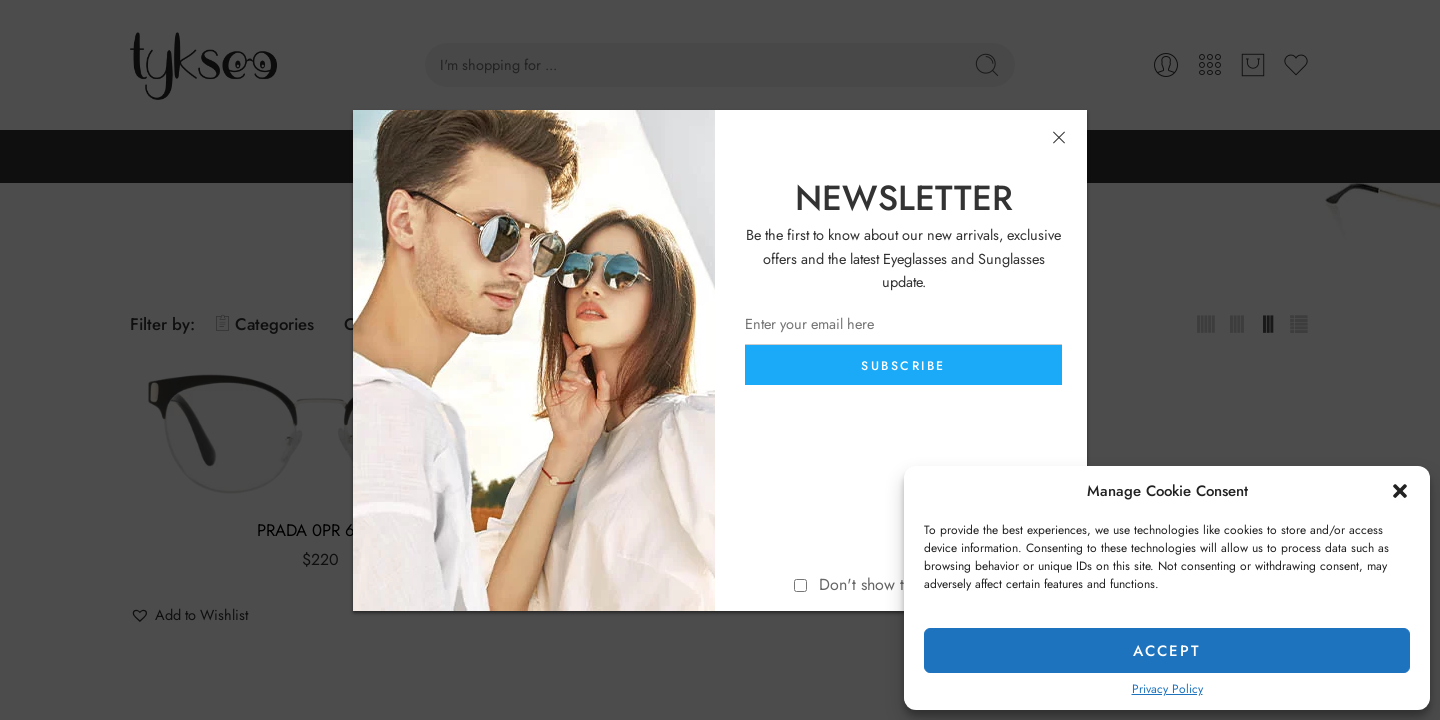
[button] (1400, 491)
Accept (1167, 651)
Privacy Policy (1167, 689)
